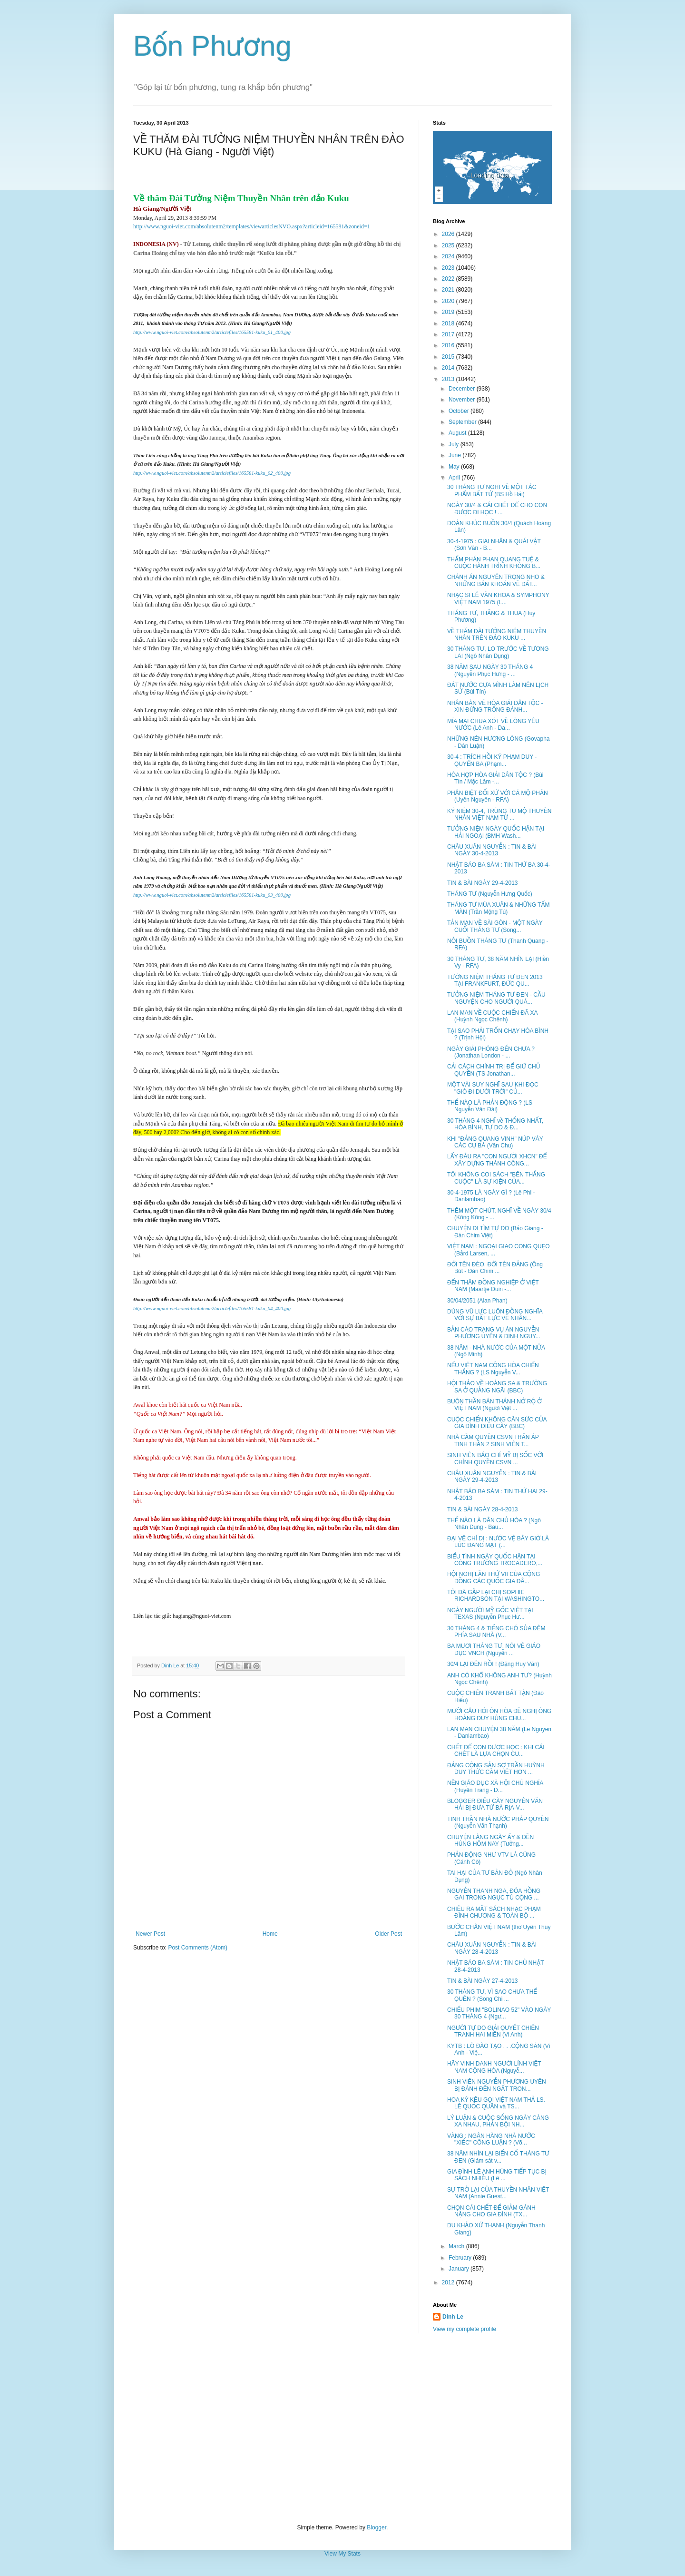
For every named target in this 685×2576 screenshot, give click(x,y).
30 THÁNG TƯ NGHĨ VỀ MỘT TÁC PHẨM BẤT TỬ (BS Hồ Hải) (491, 490)
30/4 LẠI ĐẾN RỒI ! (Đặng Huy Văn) (493, 1664)
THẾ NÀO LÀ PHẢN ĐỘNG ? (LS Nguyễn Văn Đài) (489, 1106)
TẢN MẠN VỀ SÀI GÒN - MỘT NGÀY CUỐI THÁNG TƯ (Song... (495, 926)
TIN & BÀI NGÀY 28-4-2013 (482, 1509)
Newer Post (150, 1933)
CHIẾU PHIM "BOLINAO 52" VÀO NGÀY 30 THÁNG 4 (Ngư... (499, 2013)
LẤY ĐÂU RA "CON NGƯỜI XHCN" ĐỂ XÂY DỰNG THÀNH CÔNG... (497, 1159)
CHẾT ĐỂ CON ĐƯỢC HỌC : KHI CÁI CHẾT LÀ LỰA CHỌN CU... (496, 1750)
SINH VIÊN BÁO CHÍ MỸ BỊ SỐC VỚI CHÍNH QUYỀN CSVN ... (495, 1458)
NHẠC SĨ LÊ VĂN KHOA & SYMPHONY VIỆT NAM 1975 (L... (498, 598)
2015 (449, 356)
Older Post (388, 1933)
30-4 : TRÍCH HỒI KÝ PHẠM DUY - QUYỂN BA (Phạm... (492, 760)
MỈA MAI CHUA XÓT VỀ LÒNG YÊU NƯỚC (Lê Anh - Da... (493, 724)
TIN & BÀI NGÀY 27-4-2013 (482, 1981)
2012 (449, 2282)
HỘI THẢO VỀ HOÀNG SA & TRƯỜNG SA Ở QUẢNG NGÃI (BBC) (497, 1386)
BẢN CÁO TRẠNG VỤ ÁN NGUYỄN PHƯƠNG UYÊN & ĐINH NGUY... (493, 1333)
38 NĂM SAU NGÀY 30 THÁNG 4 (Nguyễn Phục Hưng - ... (490, 670)
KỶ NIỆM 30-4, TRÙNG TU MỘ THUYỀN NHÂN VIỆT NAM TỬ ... (499, 814)
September (463, 422)
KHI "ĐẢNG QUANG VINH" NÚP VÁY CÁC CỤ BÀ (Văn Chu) (495, 1142)
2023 (449, 267)
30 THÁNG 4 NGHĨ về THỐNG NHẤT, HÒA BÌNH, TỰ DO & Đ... (495, 1124)
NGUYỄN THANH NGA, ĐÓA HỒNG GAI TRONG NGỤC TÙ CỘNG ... (493, 1894)
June (455, 455)
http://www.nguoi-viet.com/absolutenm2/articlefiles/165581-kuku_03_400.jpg (212, 895)
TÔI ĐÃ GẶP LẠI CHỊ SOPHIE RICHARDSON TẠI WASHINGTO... (495, 1595)
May (455, 466)
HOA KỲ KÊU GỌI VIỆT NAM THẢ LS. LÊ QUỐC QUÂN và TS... (496, 2103)
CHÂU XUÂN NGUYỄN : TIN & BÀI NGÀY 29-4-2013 (492, 1476)
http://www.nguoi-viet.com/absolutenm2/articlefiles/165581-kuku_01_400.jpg (212, 332)
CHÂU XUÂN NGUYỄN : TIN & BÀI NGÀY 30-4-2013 (492, 850)
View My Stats (342, 2553)
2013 (449, 379)
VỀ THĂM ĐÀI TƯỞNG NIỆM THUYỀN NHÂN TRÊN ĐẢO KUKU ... (496, 634)
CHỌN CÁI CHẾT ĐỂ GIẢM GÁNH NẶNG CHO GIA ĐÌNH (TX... (491, 2211)
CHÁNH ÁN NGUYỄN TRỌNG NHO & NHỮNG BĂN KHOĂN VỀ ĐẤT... (496, 580)
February (461, 2257)
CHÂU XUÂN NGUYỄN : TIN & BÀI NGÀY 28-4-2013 (492, 1948)
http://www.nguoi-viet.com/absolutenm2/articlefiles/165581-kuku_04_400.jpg (212, 1308)
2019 (449, 312)
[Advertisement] (342, 2428)
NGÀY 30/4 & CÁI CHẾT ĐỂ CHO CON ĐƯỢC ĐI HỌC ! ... (497, 508)
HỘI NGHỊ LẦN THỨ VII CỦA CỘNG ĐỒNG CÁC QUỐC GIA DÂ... (493, 1577)
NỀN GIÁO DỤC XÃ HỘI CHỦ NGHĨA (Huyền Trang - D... (495, 1786)
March (457, 2246)
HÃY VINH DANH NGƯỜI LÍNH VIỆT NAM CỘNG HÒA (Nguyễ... (494, 2067)
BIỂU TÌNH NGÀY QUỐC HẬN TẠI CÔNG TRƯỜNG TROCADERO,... (494, 1560)
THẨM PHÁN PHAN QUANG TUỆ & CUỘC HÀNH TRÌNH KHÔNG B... (493, 562)
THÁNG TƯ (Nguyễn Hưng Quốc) (489, 894)
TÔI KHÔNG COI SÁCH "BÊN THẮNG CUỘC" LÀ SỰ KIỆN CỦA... (496, 1178)
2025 (449, 245)
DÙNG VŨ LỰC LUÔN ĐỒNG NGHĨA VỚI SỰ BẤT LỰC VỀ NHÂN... (494, 1315)
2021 (449, 289)
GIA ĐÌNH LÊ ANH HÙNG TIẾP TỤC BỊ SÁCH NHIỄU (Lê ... (497, 2175)
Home (270, 1933)
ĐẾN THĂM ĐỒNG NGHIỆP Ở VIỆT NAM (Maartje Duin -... (492, 1286)
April (455, 477)
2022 (449, 278)
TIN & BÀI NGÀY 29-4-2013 (482, 883)
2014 (449, 367)
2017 (449, 334)
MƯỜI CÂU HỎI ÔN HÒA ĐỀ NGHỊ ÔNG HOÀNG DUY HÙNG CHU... (499, 1714)
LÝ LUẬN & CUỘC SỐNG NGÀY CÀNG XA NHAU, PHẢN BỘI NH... (498, 2121)
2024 (449, 256)
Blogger (376, 2527)
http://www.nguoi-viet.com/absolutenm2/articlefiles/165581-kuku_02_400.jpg (212, 473)
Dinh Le (170, 1665)
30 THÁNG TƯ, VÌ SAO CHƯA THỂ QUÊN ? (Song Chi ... (492, 1995)
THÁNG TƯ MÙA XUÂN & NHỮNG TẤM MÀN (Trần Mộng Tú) (498, 908)
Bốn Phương (212, 46)
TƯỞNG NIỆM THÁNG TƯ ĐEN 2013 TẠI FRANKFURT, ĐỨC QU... (495, 980)
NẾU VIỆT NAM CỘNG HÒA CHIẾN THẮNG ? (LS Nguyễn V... (493, 1368)
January (459, 2268)
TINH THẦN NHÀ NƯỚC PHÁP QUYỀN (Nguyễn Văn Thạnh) (497, 1822)
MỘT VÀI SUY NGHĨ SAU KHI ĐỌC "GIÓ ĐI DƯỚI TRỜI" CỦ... (492, 1088)
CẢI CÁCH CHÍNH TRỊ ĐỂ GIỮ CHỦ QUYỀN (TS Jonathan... (493, 1070)
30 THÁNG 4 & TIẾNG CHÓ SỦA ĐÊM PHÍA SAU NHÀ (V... (496, 1631)
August (458, 433)
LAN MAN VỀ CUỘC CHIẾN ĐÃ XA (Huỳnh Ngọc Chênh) (492, 1016)
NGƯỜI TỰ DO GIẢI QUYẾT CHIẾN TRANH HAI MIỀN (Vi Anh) (493, 2031)
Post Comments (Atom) (197, 1947)
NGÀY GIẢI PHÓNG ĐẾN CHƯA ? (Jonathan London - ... (491, 1052)
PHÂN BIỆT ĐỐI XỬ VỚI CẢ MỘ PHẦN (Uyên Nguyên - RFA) (497, 796)
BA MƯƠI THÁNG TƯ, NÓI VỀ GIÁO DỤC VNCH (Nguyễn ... (493, 1649)
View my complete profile (464, 2329)
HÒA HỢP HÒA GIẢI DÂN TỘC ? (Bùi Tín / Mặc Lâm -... (495, 778)
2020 (449, 301)
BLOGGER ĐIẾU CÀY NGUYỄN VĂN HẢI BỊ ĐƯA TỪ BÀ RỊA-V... (495, 1804)
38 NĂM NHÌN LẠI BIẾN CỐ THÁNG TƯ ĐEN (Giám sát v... (498, 2157)
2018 (449, 323)
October (459, 411)
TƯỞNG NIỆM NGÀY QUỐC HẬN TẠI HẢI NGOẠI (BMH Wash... (495, 832)
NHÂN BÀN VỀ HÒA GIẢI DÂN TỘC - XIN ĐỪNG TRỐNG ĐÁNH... (495, 706)
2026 (449, 234)
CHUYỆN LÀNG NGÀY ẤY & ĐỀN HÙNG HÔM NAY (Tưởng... (490, 1840)
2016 (449, 345)
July (454, 444)
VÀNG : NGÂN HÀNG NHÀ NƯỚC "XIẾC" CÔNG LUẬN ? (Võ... (491, 2139)
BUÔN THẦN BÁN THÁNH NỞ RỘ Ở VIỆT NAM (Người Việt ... (494, 1404)
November (463, 399)
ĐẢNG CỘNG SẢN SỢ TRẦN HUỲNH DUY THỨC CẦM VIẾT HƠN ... (496, 1768)
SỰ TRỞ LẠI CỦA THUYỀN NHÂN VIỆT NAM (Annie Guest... (498, 2193)
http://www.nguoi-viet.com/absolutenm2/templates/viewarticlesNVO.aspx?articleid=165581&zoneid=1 (251, 226)
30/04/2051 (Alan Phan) (477, 1300)
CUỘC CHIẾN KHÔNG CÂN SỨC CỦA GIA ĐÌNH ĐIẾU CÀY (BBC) (497, 1423)
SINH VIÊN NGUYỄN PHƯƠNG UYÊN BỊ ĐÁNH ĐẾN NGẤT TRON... (496, 2085)
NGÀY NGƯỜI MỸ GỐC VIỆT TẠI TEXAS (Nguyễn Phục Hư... (490, 1613)
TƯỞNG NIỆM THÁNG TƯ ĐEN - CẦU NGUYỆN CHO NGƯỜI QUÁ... (496, 998)
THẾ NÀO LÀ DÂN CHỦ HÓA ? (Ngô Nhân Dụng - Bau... (494, 1523)
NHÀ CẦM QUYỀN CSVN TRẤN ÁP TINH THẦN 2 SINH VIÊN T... (493, 1440)
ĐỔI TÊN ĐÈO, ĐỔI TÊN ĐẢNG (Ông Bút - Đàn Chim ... (495, 1267)
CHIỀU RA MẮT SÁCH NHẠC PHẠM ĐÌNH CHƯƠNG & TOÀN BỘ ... (494, 1912)
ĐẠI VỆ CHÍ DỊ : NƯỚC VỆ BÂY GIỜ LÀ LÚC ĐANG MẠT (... (498, 1541)
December (463, 388)
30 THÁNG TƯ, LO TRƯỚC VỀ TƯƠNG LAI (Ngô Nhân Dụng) (498, 652)
